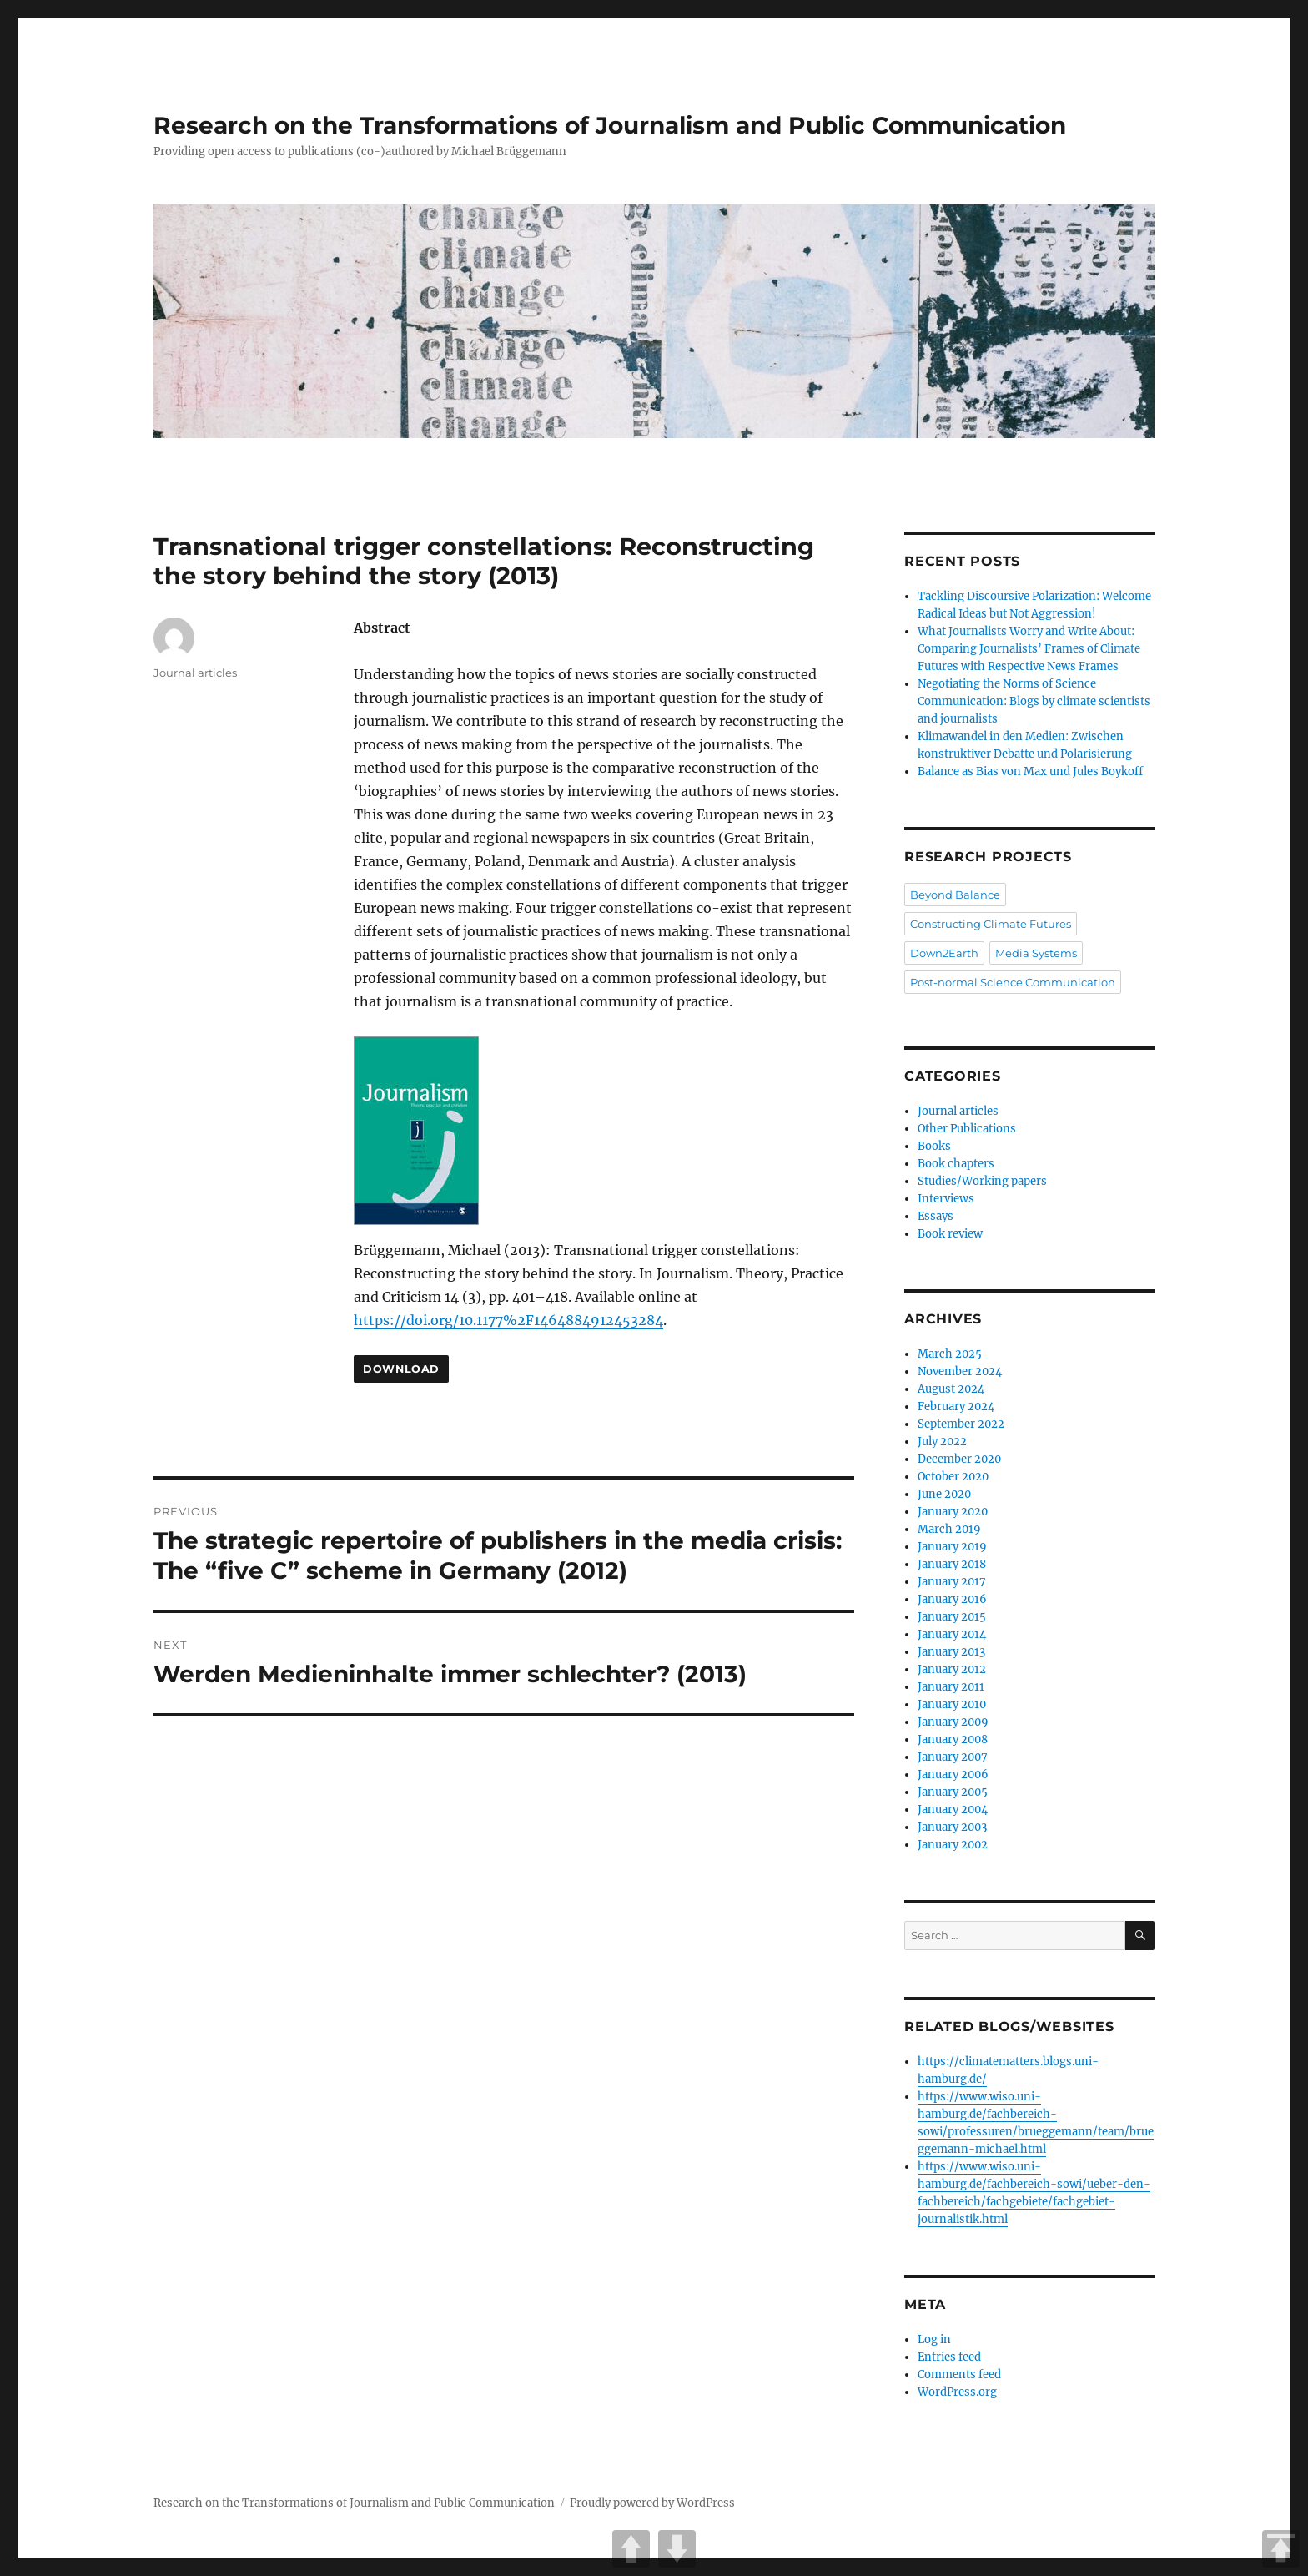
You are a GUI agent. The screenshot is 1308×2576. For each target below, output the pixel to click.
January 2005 (953, 1792)
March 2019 (949, 1529)
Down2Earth (944, 953)
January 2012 (952, 1669)
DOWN (677, 2549)
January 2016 (952, 1599)
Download (401, 1369)
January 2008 (953, 1739)
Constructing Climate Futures (990, 923)
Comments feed (959, 2374)
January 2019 (952, 1547)
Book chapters (956, 1164)
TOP (1281, 2549)
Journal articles (195, 672)
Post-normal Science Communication (1012, 982)
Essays (935, 1216)
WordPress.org (957, 2392)
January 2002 (953, 1844)
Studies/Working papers (982, 1181)
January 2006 (953, 1774)
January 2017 (952, 1582)
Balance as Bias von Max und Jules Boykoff (1030, 771)
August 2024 (951, 1389)
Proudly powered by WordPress (652, 2503)
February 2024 (956, 1406)
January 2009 (953, 1722)
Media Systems (1036, 953)
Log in (934, 2339)
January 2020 (953, 1512)
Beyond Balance (955, 894)
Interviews (946, 1199)
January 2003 (952, 1827)
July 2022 (942, 1441)
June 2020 (944, 1494)
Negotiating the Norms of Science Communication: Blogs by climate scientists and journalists (1034, 701)
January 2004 (953, 1809)
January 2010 (952, 1704)
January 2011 (951, 1687)
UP (631, 2549)
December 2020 (959, 1459)
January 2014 (952, 1634)
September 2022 (961, 1424)
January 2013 (951, 1652)
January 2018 (952, 1564)
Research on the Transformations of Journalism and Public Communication (609, 125)
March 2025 (950, 1354)
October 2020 (953, 1476)
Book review (950, 1234)
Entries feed (949, 2357)
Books (934, 1146)
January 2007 (953, 1757)
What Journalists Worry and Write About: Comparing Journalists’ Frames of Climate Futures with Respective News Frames (1029, 648)
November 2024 (960, 1371)
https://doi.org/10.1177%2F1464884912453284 (508, 1320)
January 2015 (952, 1617)
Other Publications (967, 1129)
